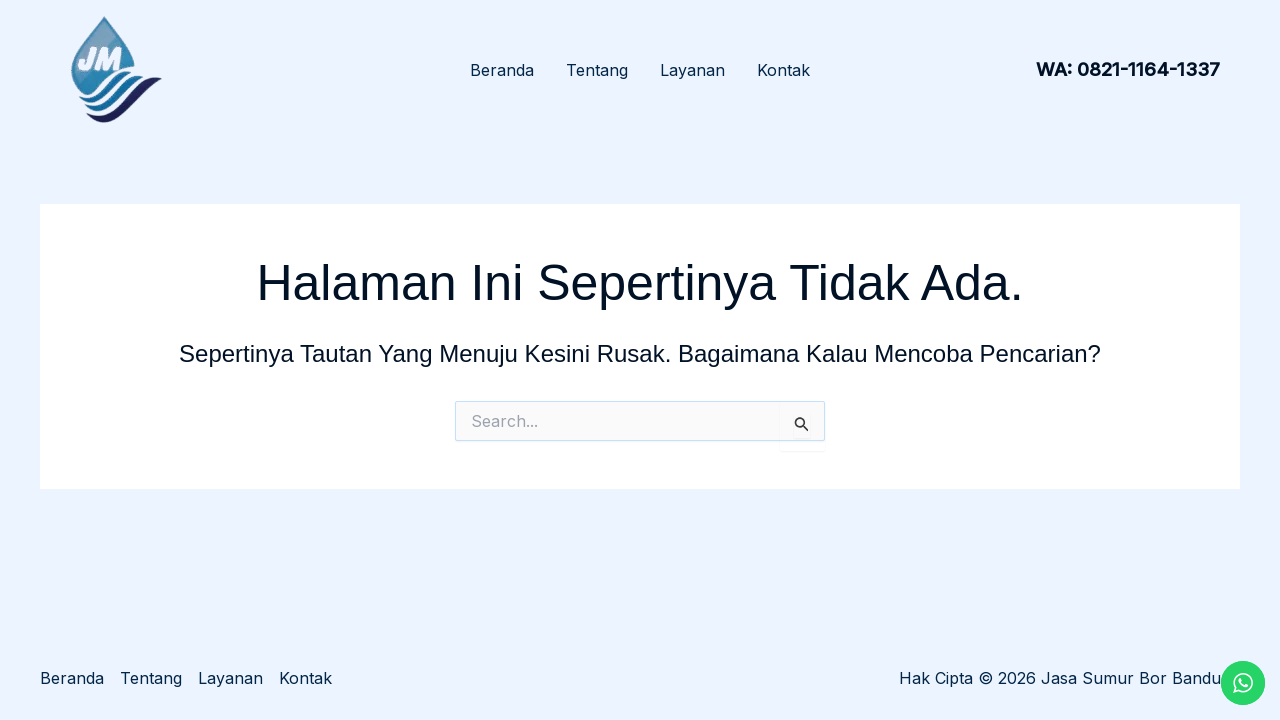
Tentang (597, 70)
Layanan (692, 70)
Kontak (783, 70)
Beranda (502, 70)
